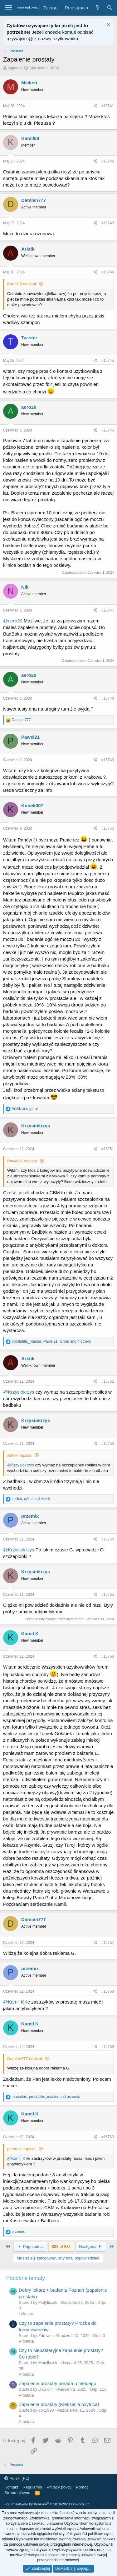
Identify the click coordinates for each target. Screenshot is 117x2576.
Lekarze (26, 2313)
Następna (91, 2246)
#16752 (107, 1381)
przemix (30, 1516)
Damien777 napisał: (25, 2058)
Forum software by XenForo (47, 2504)
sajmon (14, 68)
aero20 (28, 407)
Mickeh (29, 82)
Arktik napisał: (19, 1455)
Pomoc (82, 2487)
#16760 (107, 2137)
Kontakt (11, 2487)
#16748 (107, 698)
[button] (8, 8)
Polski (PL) (16, 2478)
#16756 (107, 1656)
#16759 (107, 2046)
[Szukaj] (110, 7)
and (24, 1108)
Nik (24, 587)
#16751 (107, 1149)
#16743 (107, 223)
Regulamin (32, 2487)
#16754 (107, 1539)
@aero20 (12, 620)
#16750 (107, 828)
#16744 (107, 272)
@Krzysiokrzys (18, 1392)
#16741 (107, 106)
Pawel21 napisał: (22, 1161)
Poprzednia (30, 2246)
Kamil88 (30, 138)
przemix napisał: (22, 2148)
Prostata (26, 2341)
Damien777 (33, 200)
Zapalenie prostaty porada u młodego (57, 2383)
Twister (29, 337)
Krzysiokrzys (35, 1125)
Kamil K (30, 1633)
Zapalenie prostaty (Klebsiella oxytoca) (59, 2404)
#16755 (107, 1594)
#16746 (107, 430)
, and (31, 1499)
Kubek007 (32, 805)
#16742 (107, 161)
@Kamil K (13, 2001)
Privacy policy (58, 2487)
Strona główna (17, 2492)
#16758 (107, 1991)
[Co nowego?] (97, 7)
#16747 (107, 610)
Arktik (28, 249)
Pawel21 (30, 737)
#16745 (107, 360)
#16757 (107, 1942)
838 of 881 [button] (61, 2246)
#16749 (107, 760)
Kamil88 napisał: (22, 284)
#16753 (107, 1443)
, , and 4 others (51, 1341)
